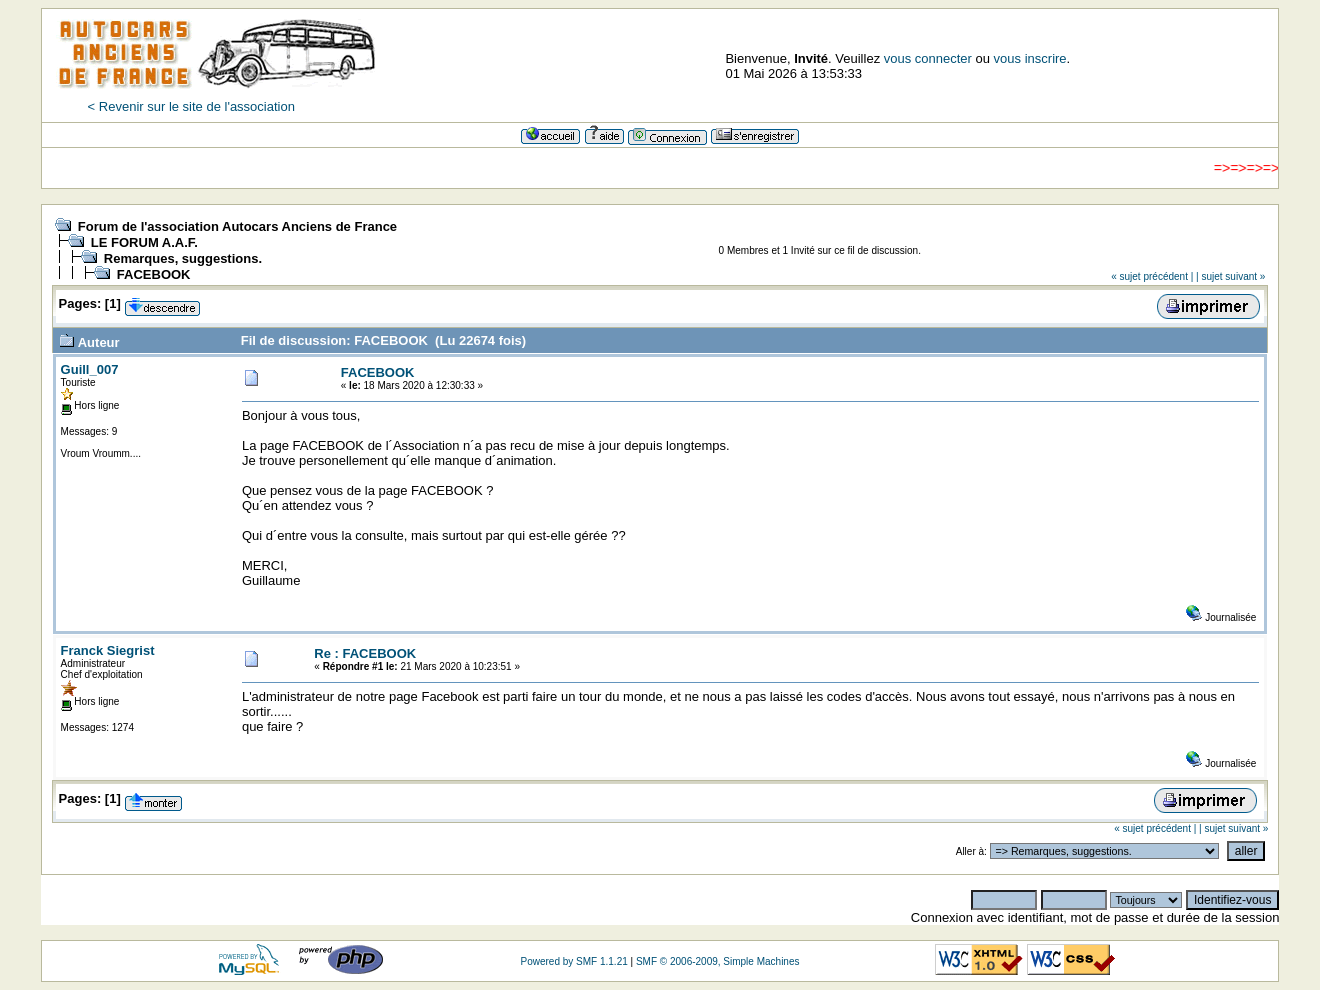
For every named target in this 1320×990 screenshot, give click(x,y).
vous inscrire (1030, 58)
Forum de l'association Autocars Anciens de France (237, 226)
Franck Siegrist (108, 650)
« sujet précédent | (1152, 276)
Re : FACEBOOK (365, 653)
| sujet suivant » (1230, 276)
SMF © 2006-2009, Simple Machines (718, 961)
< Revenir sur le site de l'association (191, 106)
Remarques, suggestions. (183, 258)
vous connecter (928, 58)
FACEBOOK (154, 274)
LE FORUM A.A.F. (144, 242)
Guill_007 (90, 369)
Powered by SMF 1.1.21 (573, 961)
